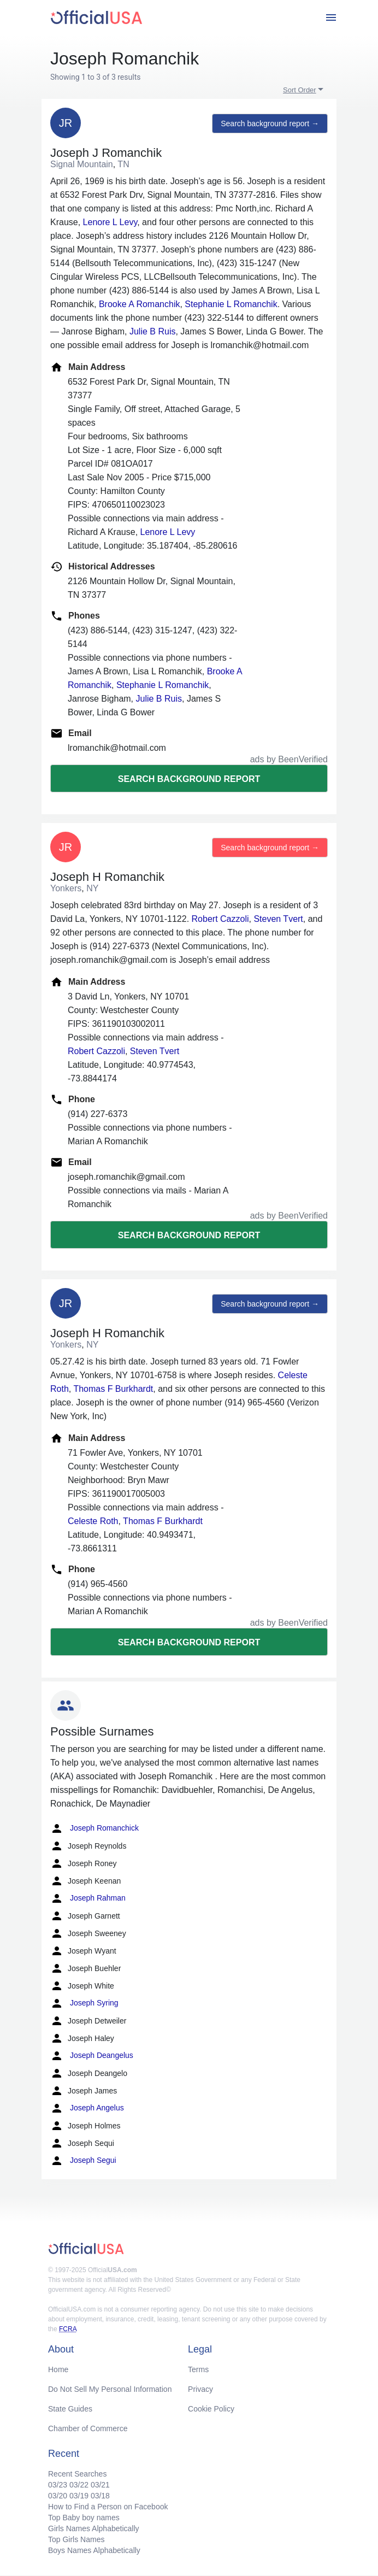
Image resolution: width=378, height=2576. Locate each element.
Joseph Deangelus (91, 2055)
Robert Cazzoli (220, 919)
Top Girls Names (76, 2539)
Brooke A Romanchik (139, 304)
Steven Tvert (278, 919)
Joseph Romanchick (94, 1828)
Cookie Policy (211, 2408)
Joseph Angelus (87, 2108)
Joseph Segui (83, 2160)
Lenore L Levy (110, 222)
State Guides (70, 2408)
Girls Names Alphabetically (93, 2528)
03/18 (100, 2495)
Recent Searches (77, 2473)
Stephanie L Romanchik (231, 304)
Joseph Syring (84, 2003)
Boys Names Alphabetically (94, 2550)
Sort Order (299, 90)
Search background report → (270, 123)
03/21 (100, 2484)
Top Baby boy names (84, 2517)
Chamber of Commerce (88, 2428)
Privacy (200, 2389)
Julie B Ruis (152, 331)
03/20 (57, 2495)
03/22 (78, 2484)
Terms (198, 2369)
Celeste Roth (93, 1521)
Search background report (189, 779)
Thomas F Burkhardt (113, 1388)
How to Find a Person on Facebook (108, 2506)
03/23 (57, 2484)
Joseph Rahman (88, 1898)
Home (58, 2369)
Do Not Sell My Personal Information (110, 2389)
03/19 (78, 2495)
